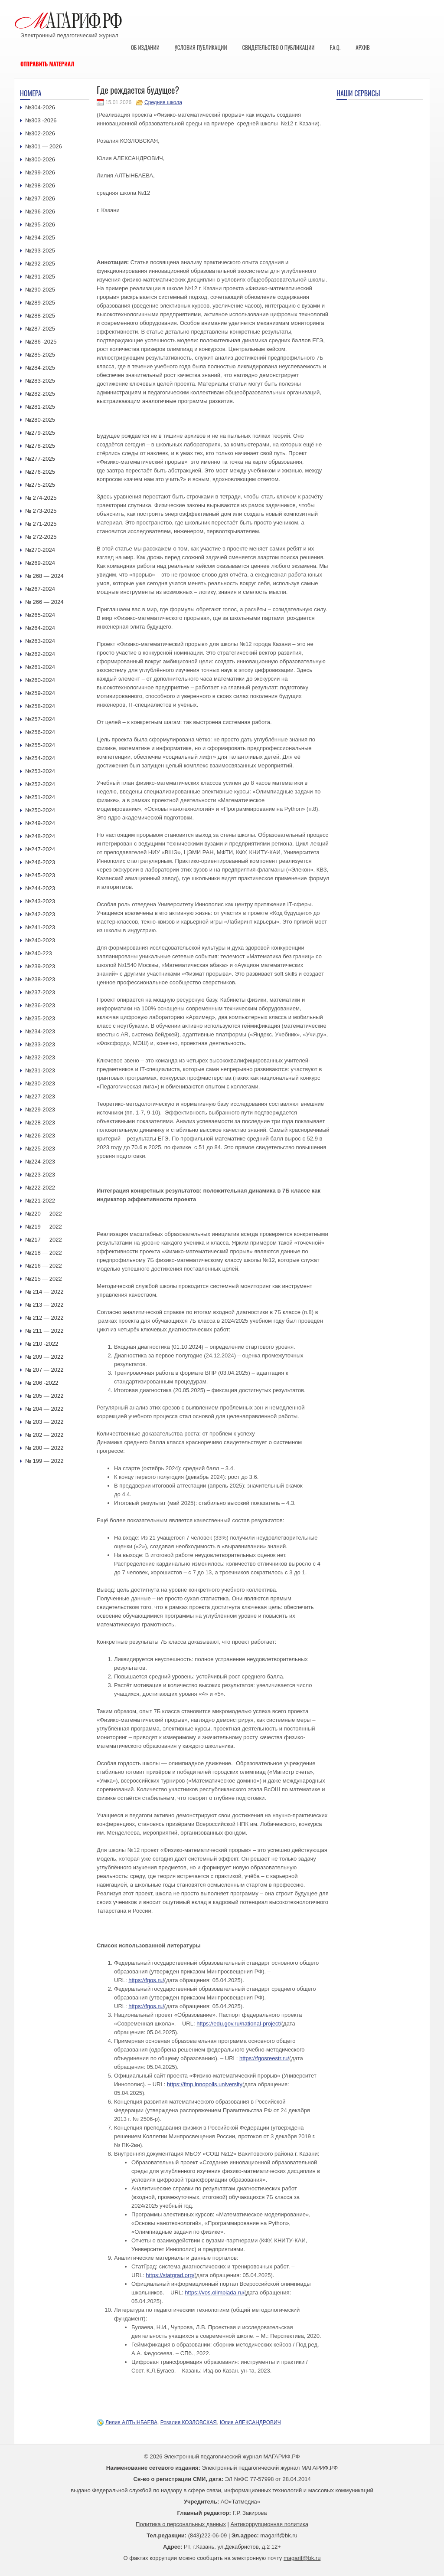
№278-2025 (40, 445)
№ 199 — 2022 (44, 1461)
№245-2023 (40, 875)
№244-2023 (40, 888)
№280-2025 (40, 419)
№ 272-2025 (41, 537)
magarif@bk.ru (278, 2535)
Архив (363, 47)
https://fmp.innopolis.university (204, 2084)
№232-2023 (40, 1057)
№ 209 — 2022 (44, 1357)
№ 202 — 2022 (44, 1435)
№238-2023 (40, 979)
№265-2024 (40, 615)
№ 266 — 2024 (44, 602)
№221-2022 (40, 1200)
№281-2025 (40, 406)
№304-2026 (40, 107)
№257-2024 (40, 719)
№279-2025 (40, 432)
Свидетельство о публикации (278, 47)
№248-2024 (40, 836)
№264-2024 (40, 628)
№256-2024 (40, 732)
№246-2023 (40, 862)
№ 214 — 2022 (44, 1291)
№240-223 (38, 953)
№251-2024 (40, 797)
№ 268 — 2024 (44, 576)
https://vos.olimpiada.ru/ (214, 2292)
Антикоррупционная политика (269, 2524)
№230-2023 (40, 1083)
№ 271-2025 (41, 524)
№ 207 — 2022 (44, 1370)
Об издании (145, 47)
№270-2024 (40, 550)
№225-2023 (40, 1148)
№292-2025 (40, 263)
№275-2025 (40, 485)
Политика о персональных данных (181, 2524)
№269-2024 (40, 563)
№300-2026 (40, 159)
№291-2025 (40, 276)
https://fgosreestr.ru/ (264, 2058)
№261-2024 (40, 667)
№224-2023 (40, 1161)
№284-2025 (40, 367)
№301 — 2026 (43, 146)
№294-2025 (40, 237)
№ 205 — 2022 (44, 1396)
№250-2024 (40, 810)
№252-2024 (40, 784)
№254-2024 (40, 758)
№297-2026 (40, 198)
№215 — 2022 (43, 1278)
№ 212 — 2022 (44, 1317)
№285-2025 (40, 354)
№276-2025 (40, 472)
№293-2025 (40, 250)
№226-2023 (40, 1135)
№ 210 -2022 (41, 1343)
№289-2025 (40, 302)
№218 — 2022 (43, 1252)
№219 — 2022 (43, 1226)
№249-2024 (40, 823)
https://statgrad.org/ (170, 2275)
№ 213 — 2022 (44, 1304)
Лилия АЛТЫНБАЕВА (131, 2422)
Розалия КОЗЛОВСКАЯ (188, 2422)
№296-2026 (40, 211)
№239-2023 (40, 966)
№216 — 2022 (43, 1265)
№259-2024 (40, 693)
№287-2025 (40, 328)
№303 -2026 (41, 120)
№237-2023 (40, 992)
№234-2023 (40, 1031)
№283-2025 (40, 380)
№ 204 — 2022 (44, 1409)
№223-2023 (40, 1174)
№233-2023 (40, 1044)
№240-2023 (40, 940)
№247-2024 (40, 849)
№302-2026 (40, 133)
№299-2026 (40, 172)
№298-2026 (40, 185)
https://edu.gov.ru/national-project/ (238, 2023)
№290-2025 (40, 289)
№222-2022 (40, 1187)
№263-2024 (40, 641)
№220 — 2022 (43, 1213)
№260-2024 (40, 680)
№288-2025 (40, 315)
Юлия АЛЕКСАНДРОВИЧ (250, 2422)
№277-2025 (40, 459)
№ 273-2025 (41, 511)
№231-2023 (40, 1070)
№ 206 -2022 (41, 1383)
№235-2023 (40, 1018)
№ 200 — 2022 (44, 1448)
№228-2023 (40, 1122)
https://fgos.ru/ (146, 1980)
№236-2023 (40, 1005)
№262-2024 (40, 654)
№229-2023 (40, 1109)
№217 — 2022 (43, 1239)
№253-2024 (40, 771)
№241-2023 (40, 927)
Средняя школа (163, 102)
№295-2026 (40, 224)
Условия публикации (201, 47)
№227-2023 (40, 1096)
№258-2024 (40, 706)
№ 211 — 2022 (44, 1330)
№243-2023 (40, 901)
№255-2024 (40, 745)
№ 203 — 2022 (44, 1422)
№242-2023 (40, 914)
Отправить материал (47, 63)
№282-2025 (40, 393)
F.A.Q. (335, 47)
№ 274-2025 (41, 498)
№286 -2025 (41, 341)
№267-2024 (40, 589)
